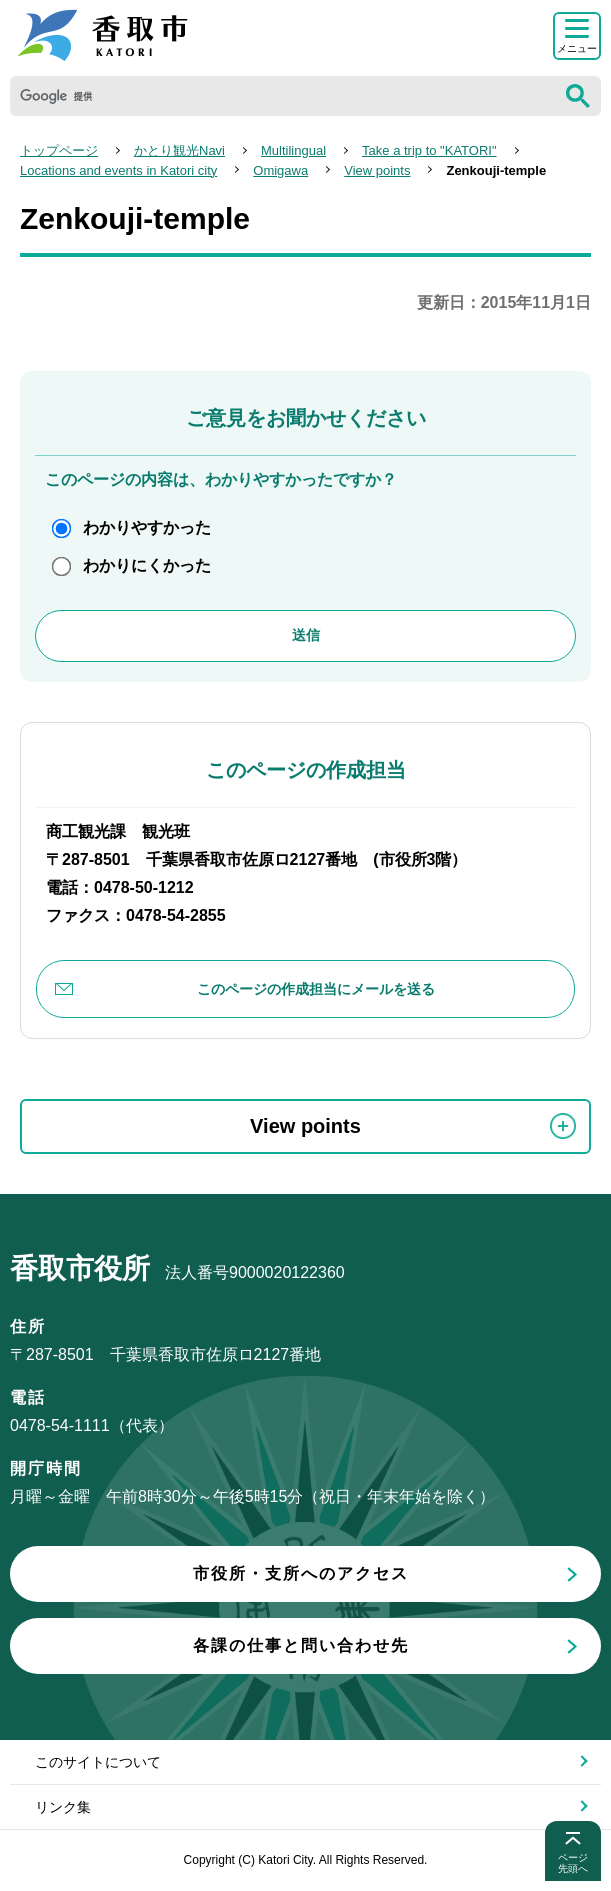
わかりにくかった (147, 565)
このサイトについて (98, 1762)
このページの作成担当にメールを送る (316, 989)
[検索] (282, 96)
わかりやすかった (147, 527)
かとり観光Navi (179, 150)
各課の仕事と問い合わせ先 (301, 1645)
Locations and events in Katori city (118, 170)
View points (377, 170)
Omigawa (280, 170)
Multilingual (293, 150)
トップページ (59, 150)
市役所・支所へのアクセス (301, 1573)
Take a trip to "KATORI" (429, 150)
